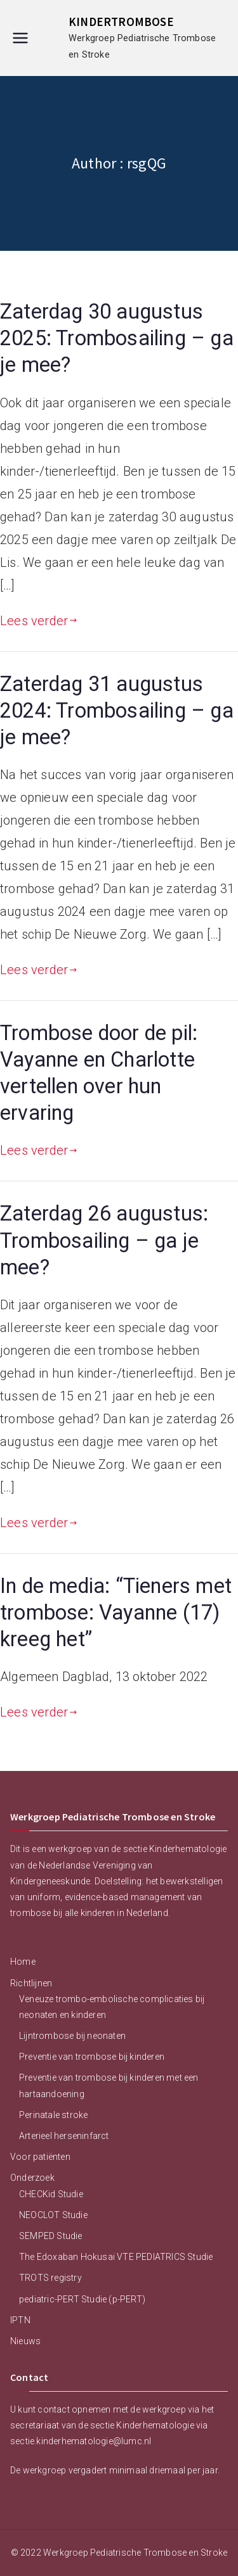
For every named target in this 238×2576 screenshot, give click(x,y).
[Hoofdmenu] (20, 38)
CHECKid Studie (51, 2194)
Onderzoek (32, 2178)
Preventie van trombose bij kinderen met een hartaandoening (109, 2085)
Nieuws (25, 2341)
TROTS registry (50, 2278)
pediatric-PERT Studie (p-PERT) (82, 2299)
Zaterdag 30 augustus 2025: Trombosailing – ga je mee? (117, 338)
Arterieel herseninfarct (64, 2136)
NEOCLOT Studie (53, 2215)
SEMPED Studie (51, 2236)
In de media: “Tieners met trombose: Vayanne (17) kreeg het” (116, 1612)
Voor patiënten (40, 2157)
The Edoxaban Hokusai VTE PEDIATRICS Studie (116, 2257)
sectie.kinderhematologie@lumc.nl (80, 2441)
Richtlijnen (31, 1983)
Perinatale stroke (53, 2115)
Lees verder (38, 620)
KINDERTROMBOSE (121, 21)
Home (23, 1962)
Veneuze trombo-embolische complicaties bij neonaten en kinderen (111, 2007)
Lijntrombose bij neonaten (72, 2036)
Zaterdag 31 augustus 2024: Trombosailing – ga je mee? (117, 710)
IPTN (20, 2320)
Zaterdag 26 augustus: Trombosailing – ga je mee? (104, 1240)
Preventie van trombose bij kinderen (91, 2057)
